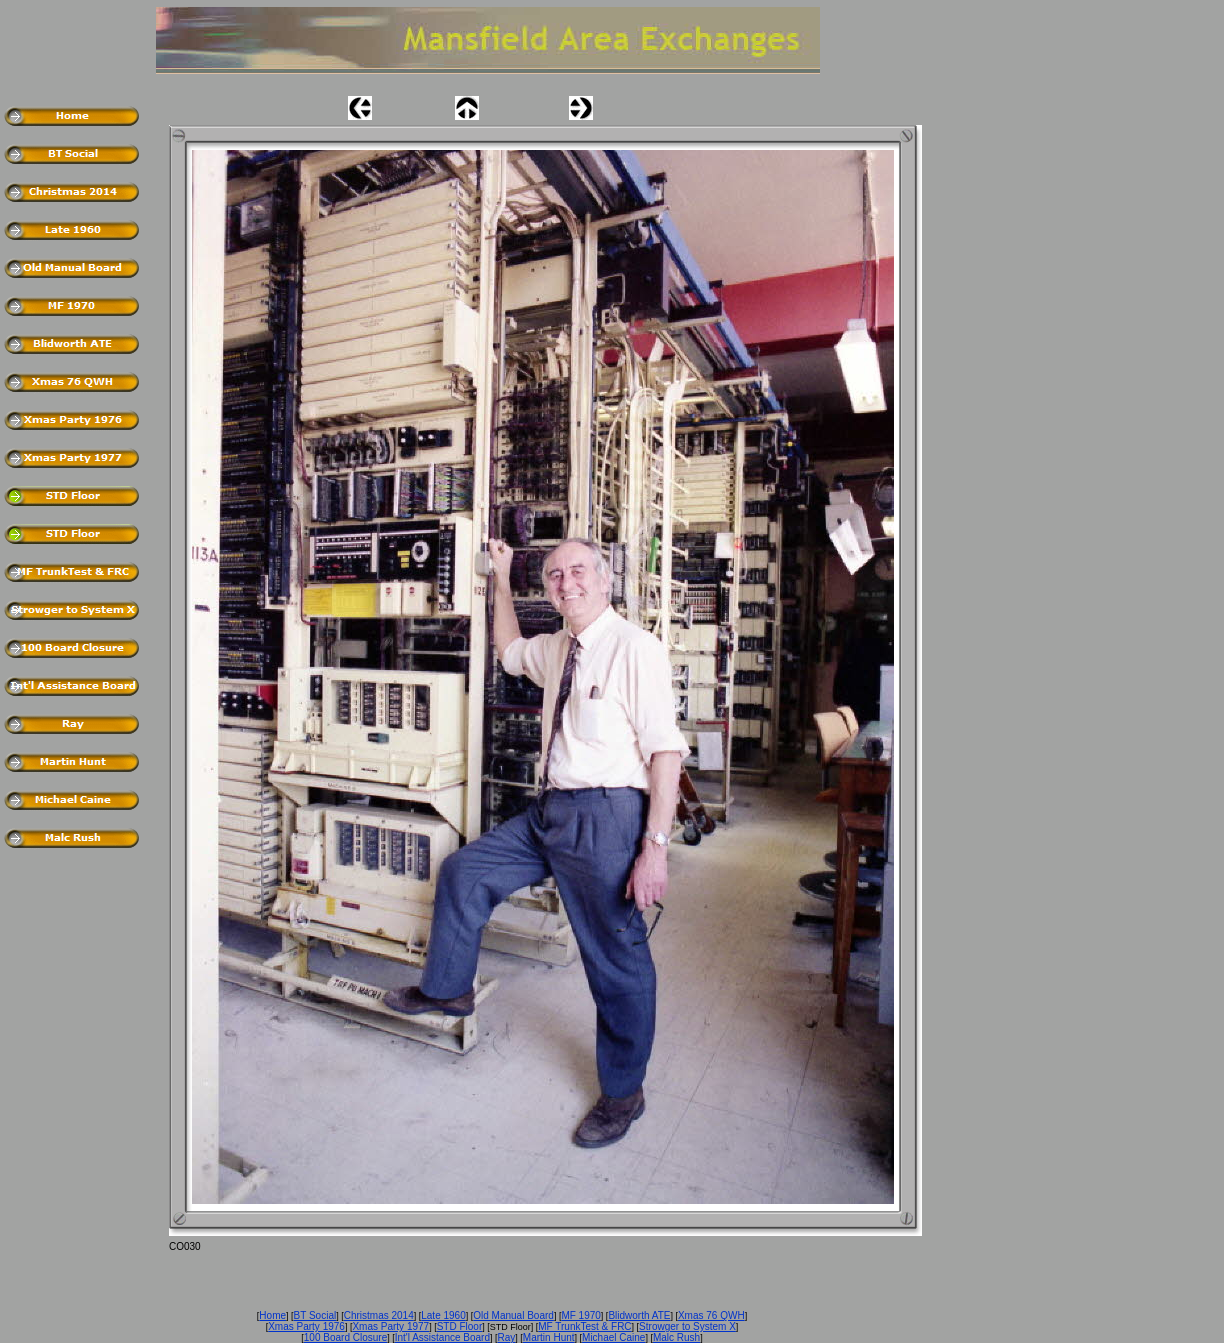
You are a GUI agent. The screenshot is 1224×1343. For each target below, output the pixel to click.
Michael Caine (613, 1337)
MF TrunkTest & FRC (584, 1326)
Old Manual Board (513, 1315)
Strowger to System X (687, 1326)
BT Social (315, 1315)
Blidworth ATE (639, 1315)
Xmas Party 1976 (306, 1326)
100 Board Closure (345, 1337)
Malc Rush (676, 1337)
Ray (507, 1337)
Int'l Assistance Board (442, 1337)
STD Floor (460, 1326)
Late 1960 (443, 1315)
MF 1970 (580, 1315)
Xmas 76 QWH (711, 1315)
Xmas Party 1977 (390, 1326)
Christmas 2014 (379, 1315)
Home (272, 1315)
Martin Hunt (549, 1337)
